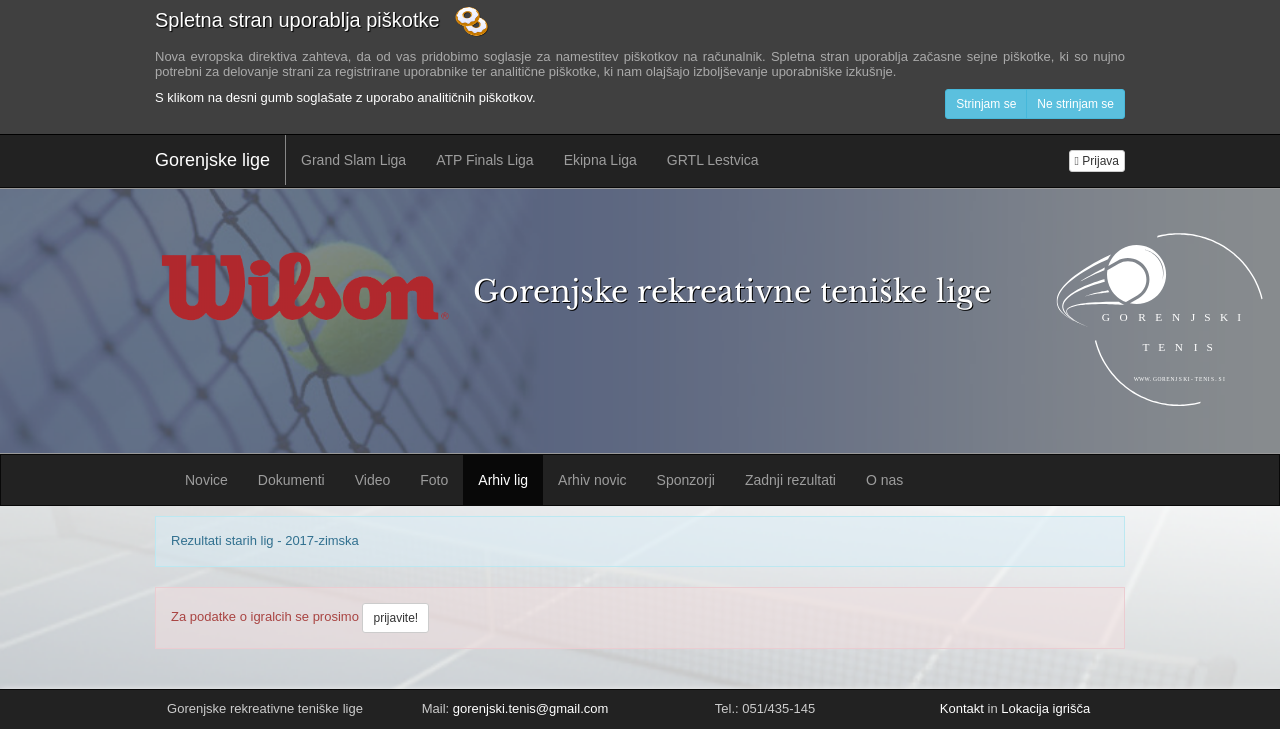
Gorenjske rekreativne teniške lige (732, 291)
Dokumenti (291, 480)
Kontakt (962, 708)
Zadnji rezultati (790, 480)
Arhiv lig (503, 480)
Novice (206, 480)
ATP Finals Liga (485, 160)
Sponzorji (686, 480)
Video (373, 480)
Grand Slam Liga (353, 160)
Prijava (1097, 161)
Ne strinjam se (1075, 104)
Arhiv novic (592, 480)
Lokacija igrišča (1045, 708)
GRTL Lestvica (713, 160)
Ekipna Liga (600, 160)
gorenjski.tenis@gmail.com (531, 708)
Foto (434, 480)
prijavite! (395, 618)
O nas (884, 480)
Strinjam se (986, 104)
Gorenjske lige (212, 160)
